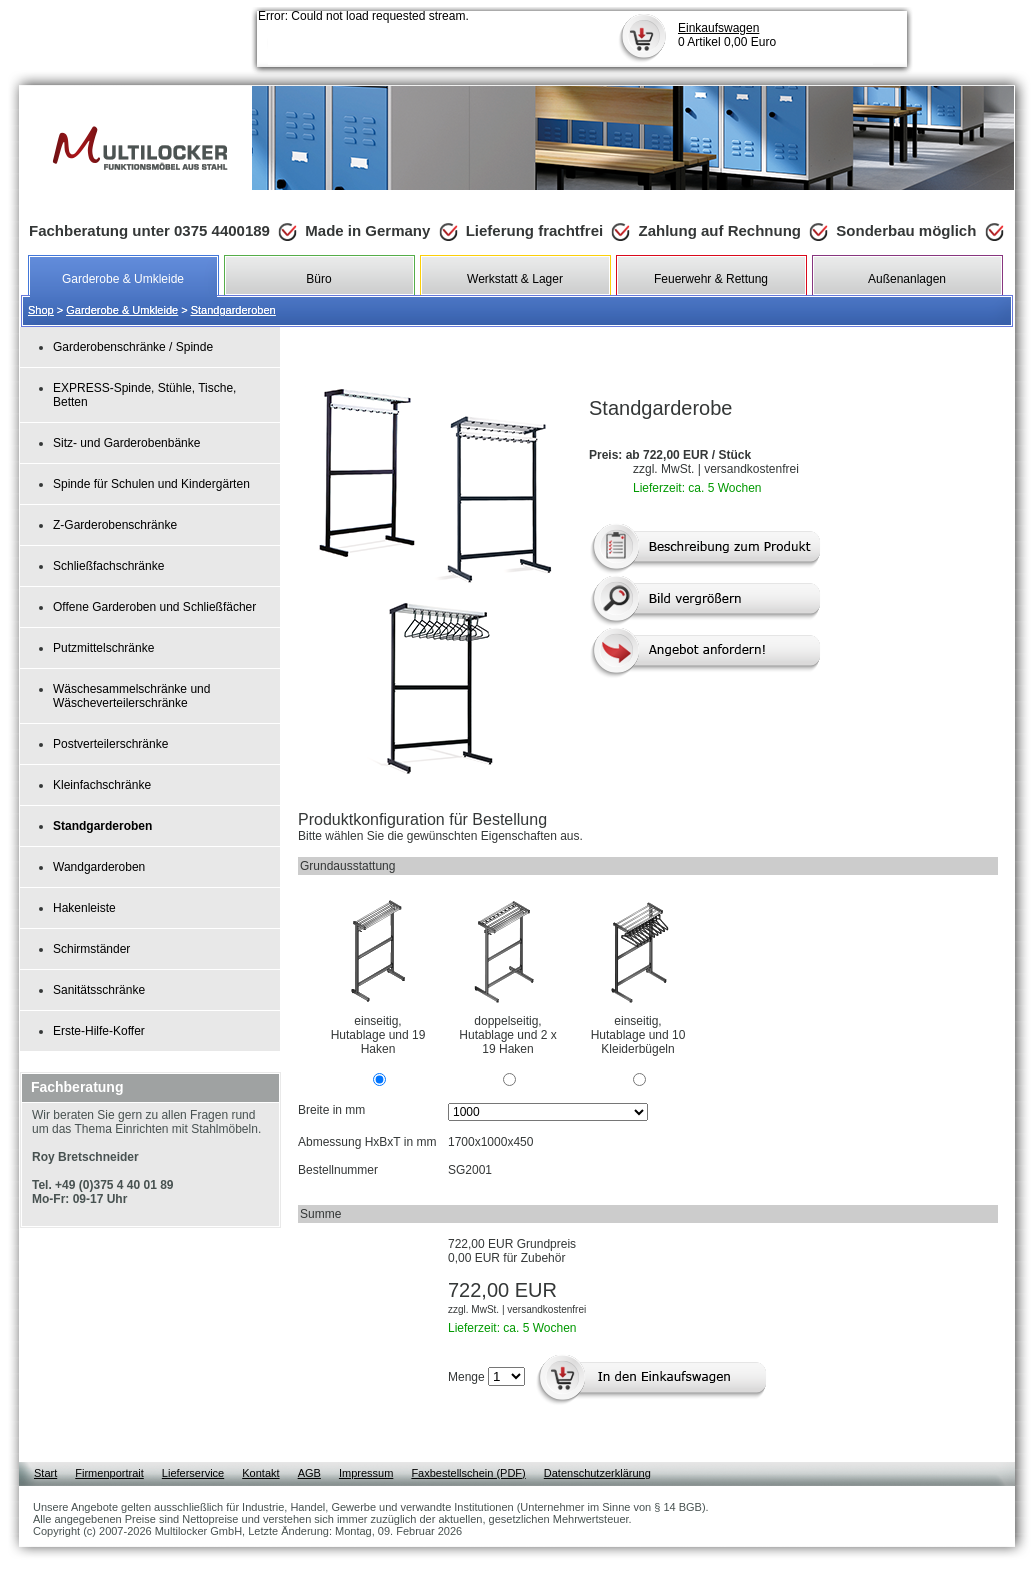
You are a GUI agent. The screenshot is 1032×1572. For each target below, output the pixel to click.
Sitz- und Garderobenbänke (126, 443)
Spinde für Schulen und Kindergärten (151, 484)
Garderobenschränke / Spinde (133, 347)
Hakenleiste (84, 908)
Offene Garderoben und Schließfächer (154, 607)
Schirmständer (91, 949)
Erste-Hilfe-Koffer (99, 1031)
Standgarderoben (233, 310)
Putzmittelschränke (103, 648)
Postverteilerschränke (110, 744)
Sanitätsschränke (99, 990)
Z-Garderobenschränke (115, 525)
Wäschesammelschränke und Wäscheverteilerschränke (131, 696)
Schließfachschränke (108, 566)
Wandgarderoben (99, 867)
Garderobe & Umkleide (122, 310)
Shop (41, 310)
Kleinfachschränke (102, 785)
